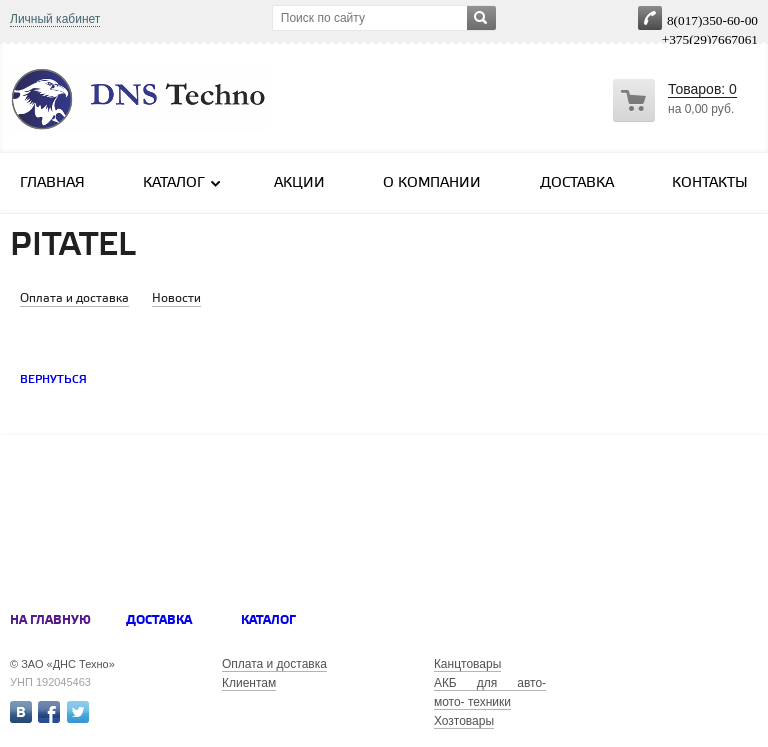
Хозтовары (464, 721)
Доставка (577, 183)
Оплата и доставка (274, 664)
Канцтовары (467, 664)
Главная (52, 183)
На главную (50, 620)
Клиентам (249, 683)
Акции (299, 183)
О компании (432, 183)
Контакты (710, 183)
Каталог (182, 183)
